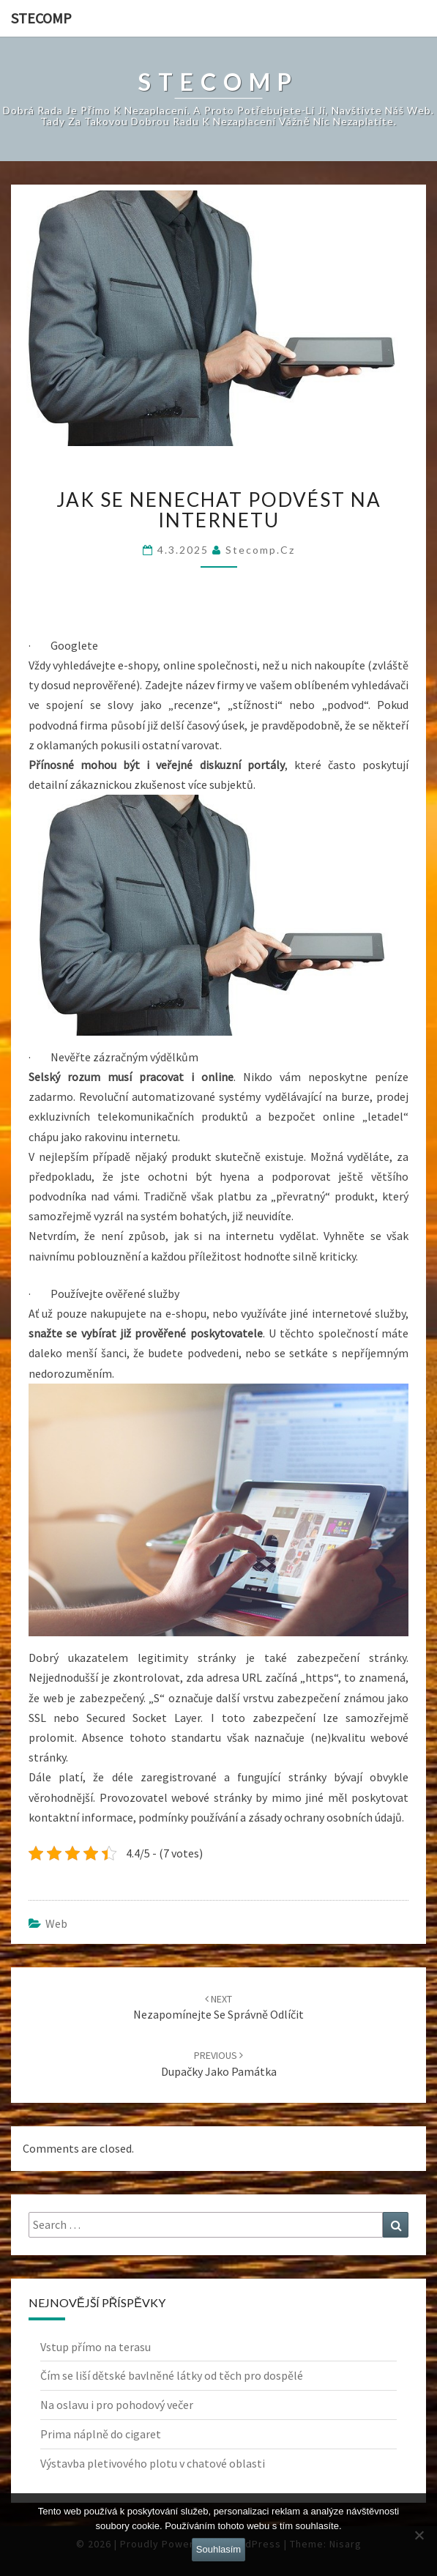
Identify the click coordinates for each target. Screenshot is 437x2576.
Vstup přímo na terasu (95, 2346)
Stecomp (41, 18)
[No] (418, 2535)
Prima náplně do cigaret (100, 2434)
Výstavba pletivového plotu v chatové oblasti (152, 2463)
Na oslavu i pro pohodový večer (116, 2404)
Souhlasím (218, 2549)
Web (56, 1923)
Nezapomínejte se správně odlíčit (218, 2007)
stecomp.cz (260, 549)
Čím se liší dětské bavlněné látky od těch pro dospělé (171, 2375)
